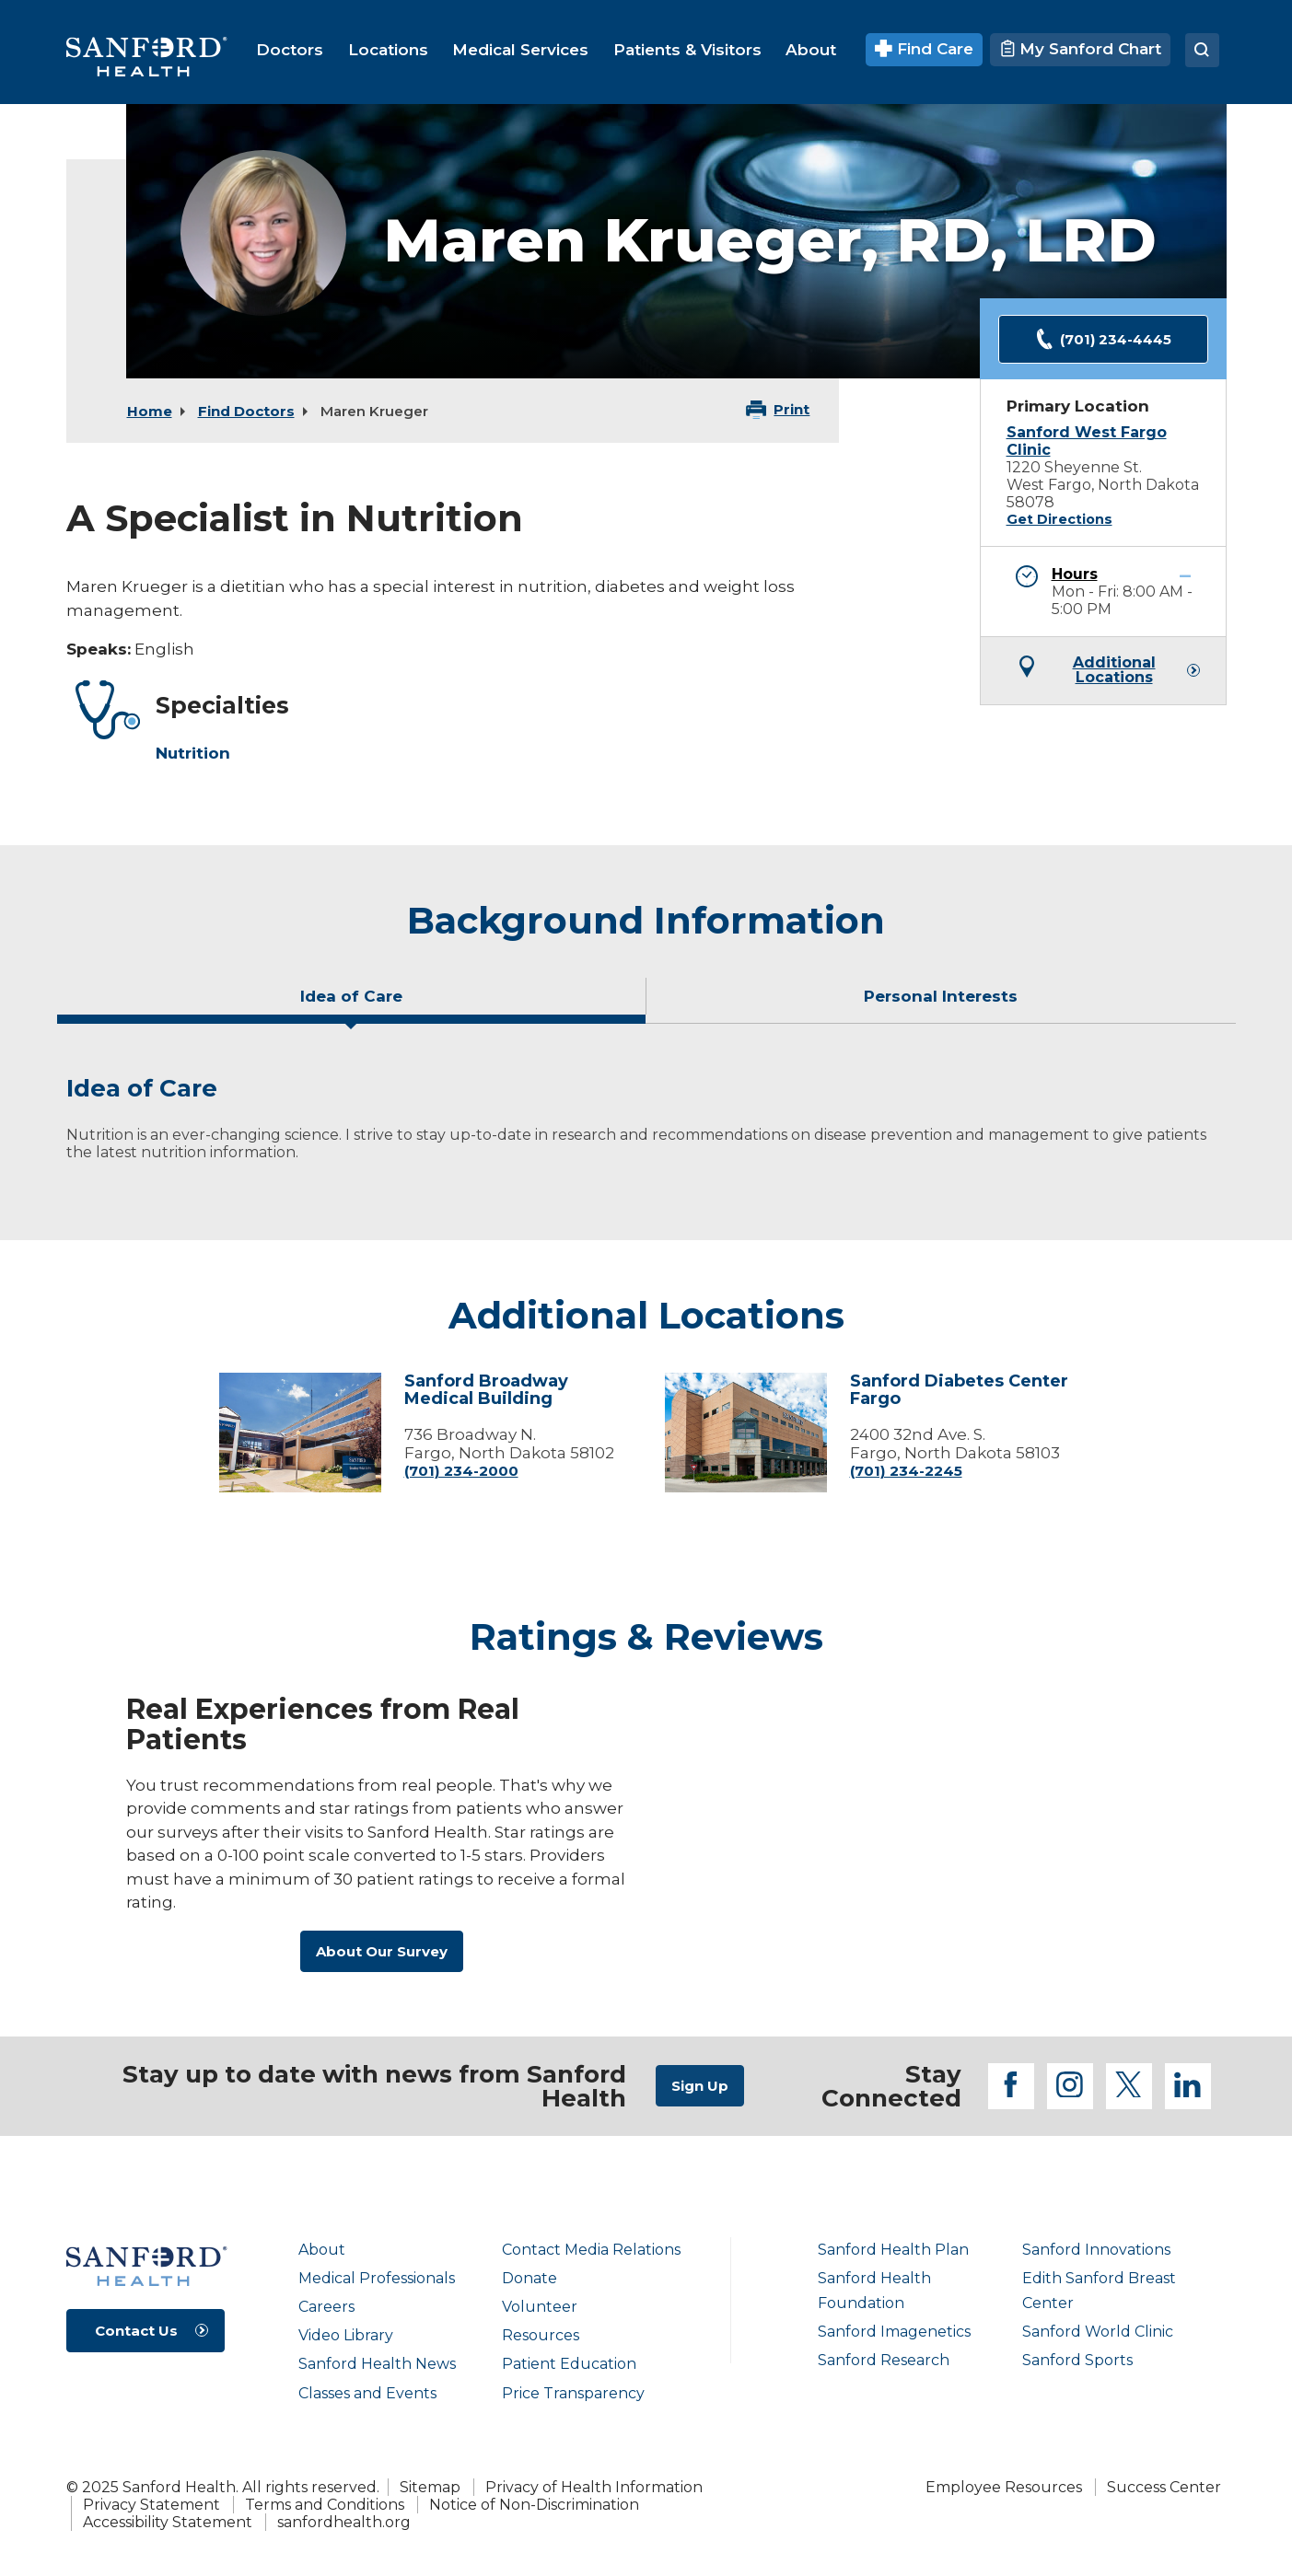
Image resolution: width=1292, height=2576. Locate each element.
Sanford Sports (1077, 2360)
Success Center (1164, 2487)
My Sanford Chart (1080, 49)
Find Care (924, 49)
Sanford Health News (377, 2364)
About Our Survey (382, 1951)
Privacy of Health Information (594, 2487)
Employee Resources (1003, 2487)
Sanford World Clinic (1097, 2331)
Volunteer (539, 2306)
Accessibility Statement (167, 2522)
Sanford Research (883, 2360)
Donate (529, 2278)
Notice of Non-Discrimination (534, 2504)
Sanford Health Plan (893, 2249)
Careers (326, 2306)
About (321, 2249)
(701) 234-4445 (1102, 339)
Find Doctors (246, 411)
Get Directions (1059, 519)
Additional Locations (1114, 670)
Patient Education (569, 2364)
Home (149, 411)
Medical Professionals (376, 2278)
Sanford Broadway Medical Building (486, 1390)
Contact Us (136, 2330)
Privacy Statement (151, 2504)
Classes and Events (367, 2393)
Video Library (345, 2335)
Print (791, 409)
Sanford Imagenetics (894, 2331)
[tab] (351, 1003)
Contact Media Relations (591, 2249)
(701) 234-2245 (906, 1470)
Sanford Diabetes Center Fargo (959, 1390)
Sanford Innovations (1096, 2249)
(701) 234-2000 (461, 1470)
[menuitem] (289, 49)
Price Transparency (573, 2393)
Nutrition (193, 753)
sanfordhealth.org (344, 2522)
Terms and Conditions (324, 2504)
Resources (540, 2335)
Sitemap (430, 2487)
